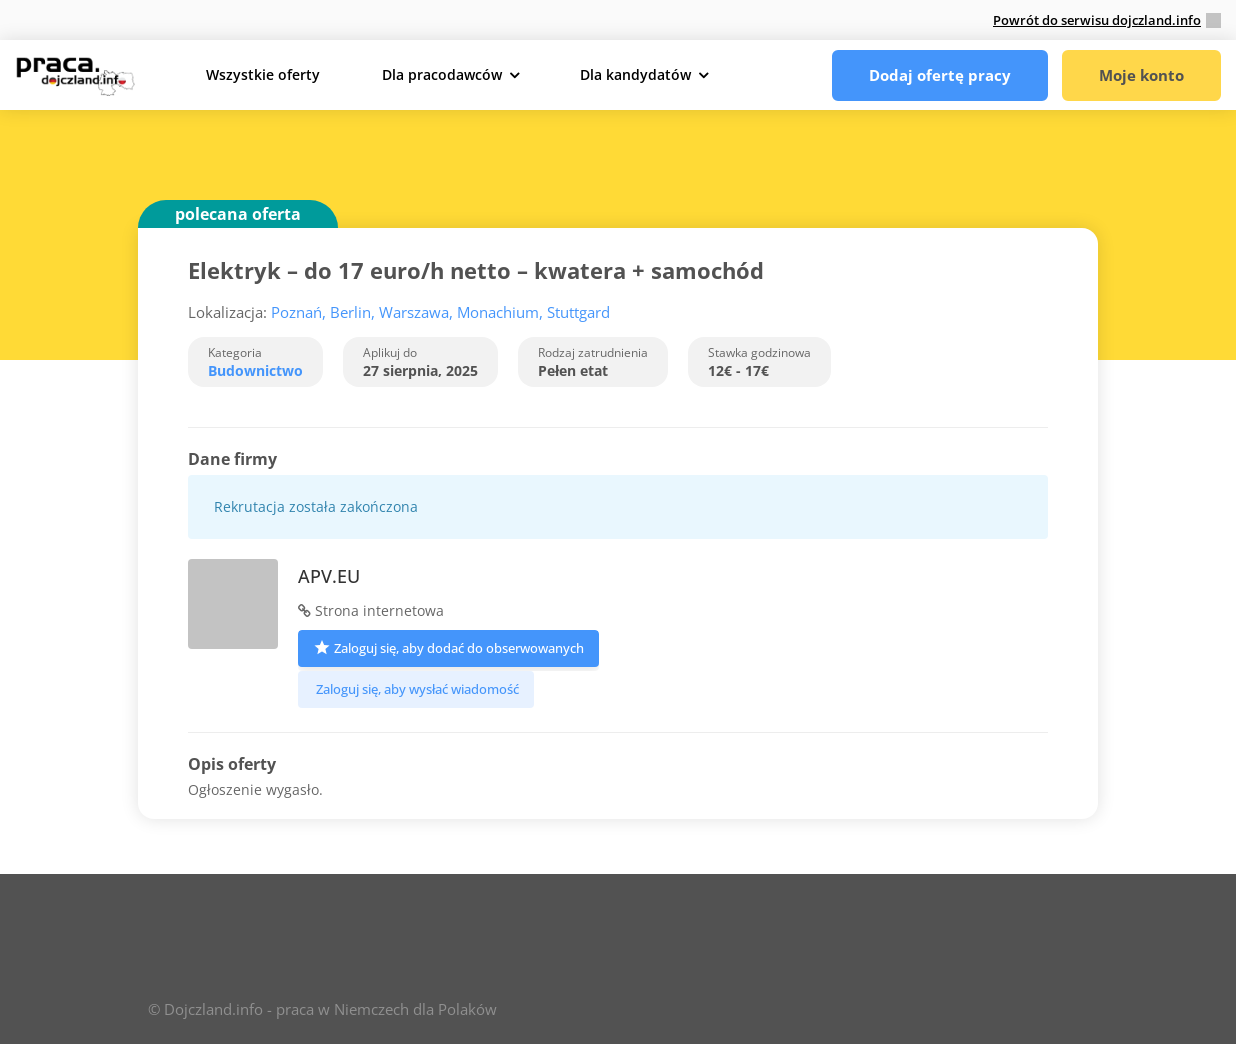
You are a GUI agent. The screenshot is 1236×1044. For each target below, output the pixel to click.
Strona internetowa (371, 610)
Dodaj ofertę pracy (940, 75)
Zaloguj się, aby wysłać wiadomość (416, 689)
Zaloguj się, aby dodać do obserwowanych (448, 646)
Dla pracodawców (442, 74)
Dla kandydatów (635, 74)
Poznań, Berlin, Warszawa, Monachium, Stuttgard (440, 312)
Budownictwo (255, 370)
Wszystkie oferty (263, 74)
